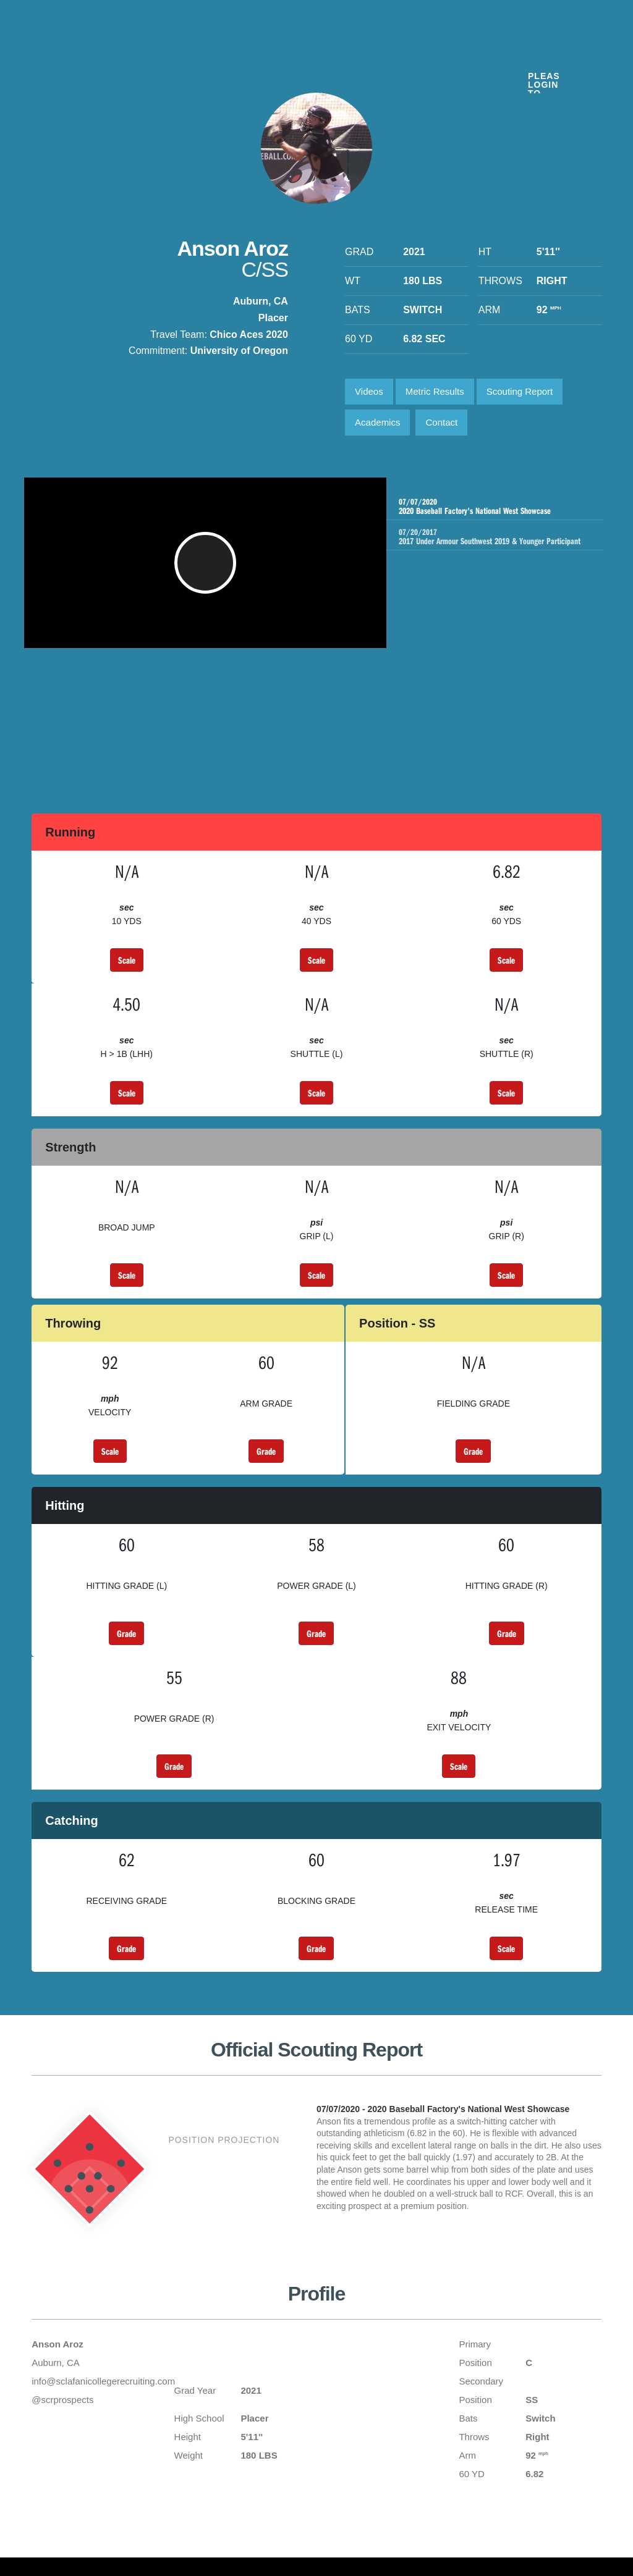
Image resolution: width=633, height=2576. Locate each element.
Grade (266, 1451)
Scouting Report (519, 391)
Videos (369, 391)
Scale (126, 960)
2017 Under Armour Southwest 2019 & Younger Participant (506, 542)
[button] (208, 569)
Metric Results (435, 391)
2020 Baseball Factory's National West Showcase (493, 506)
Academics (377, 422)
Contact (441, 422)
